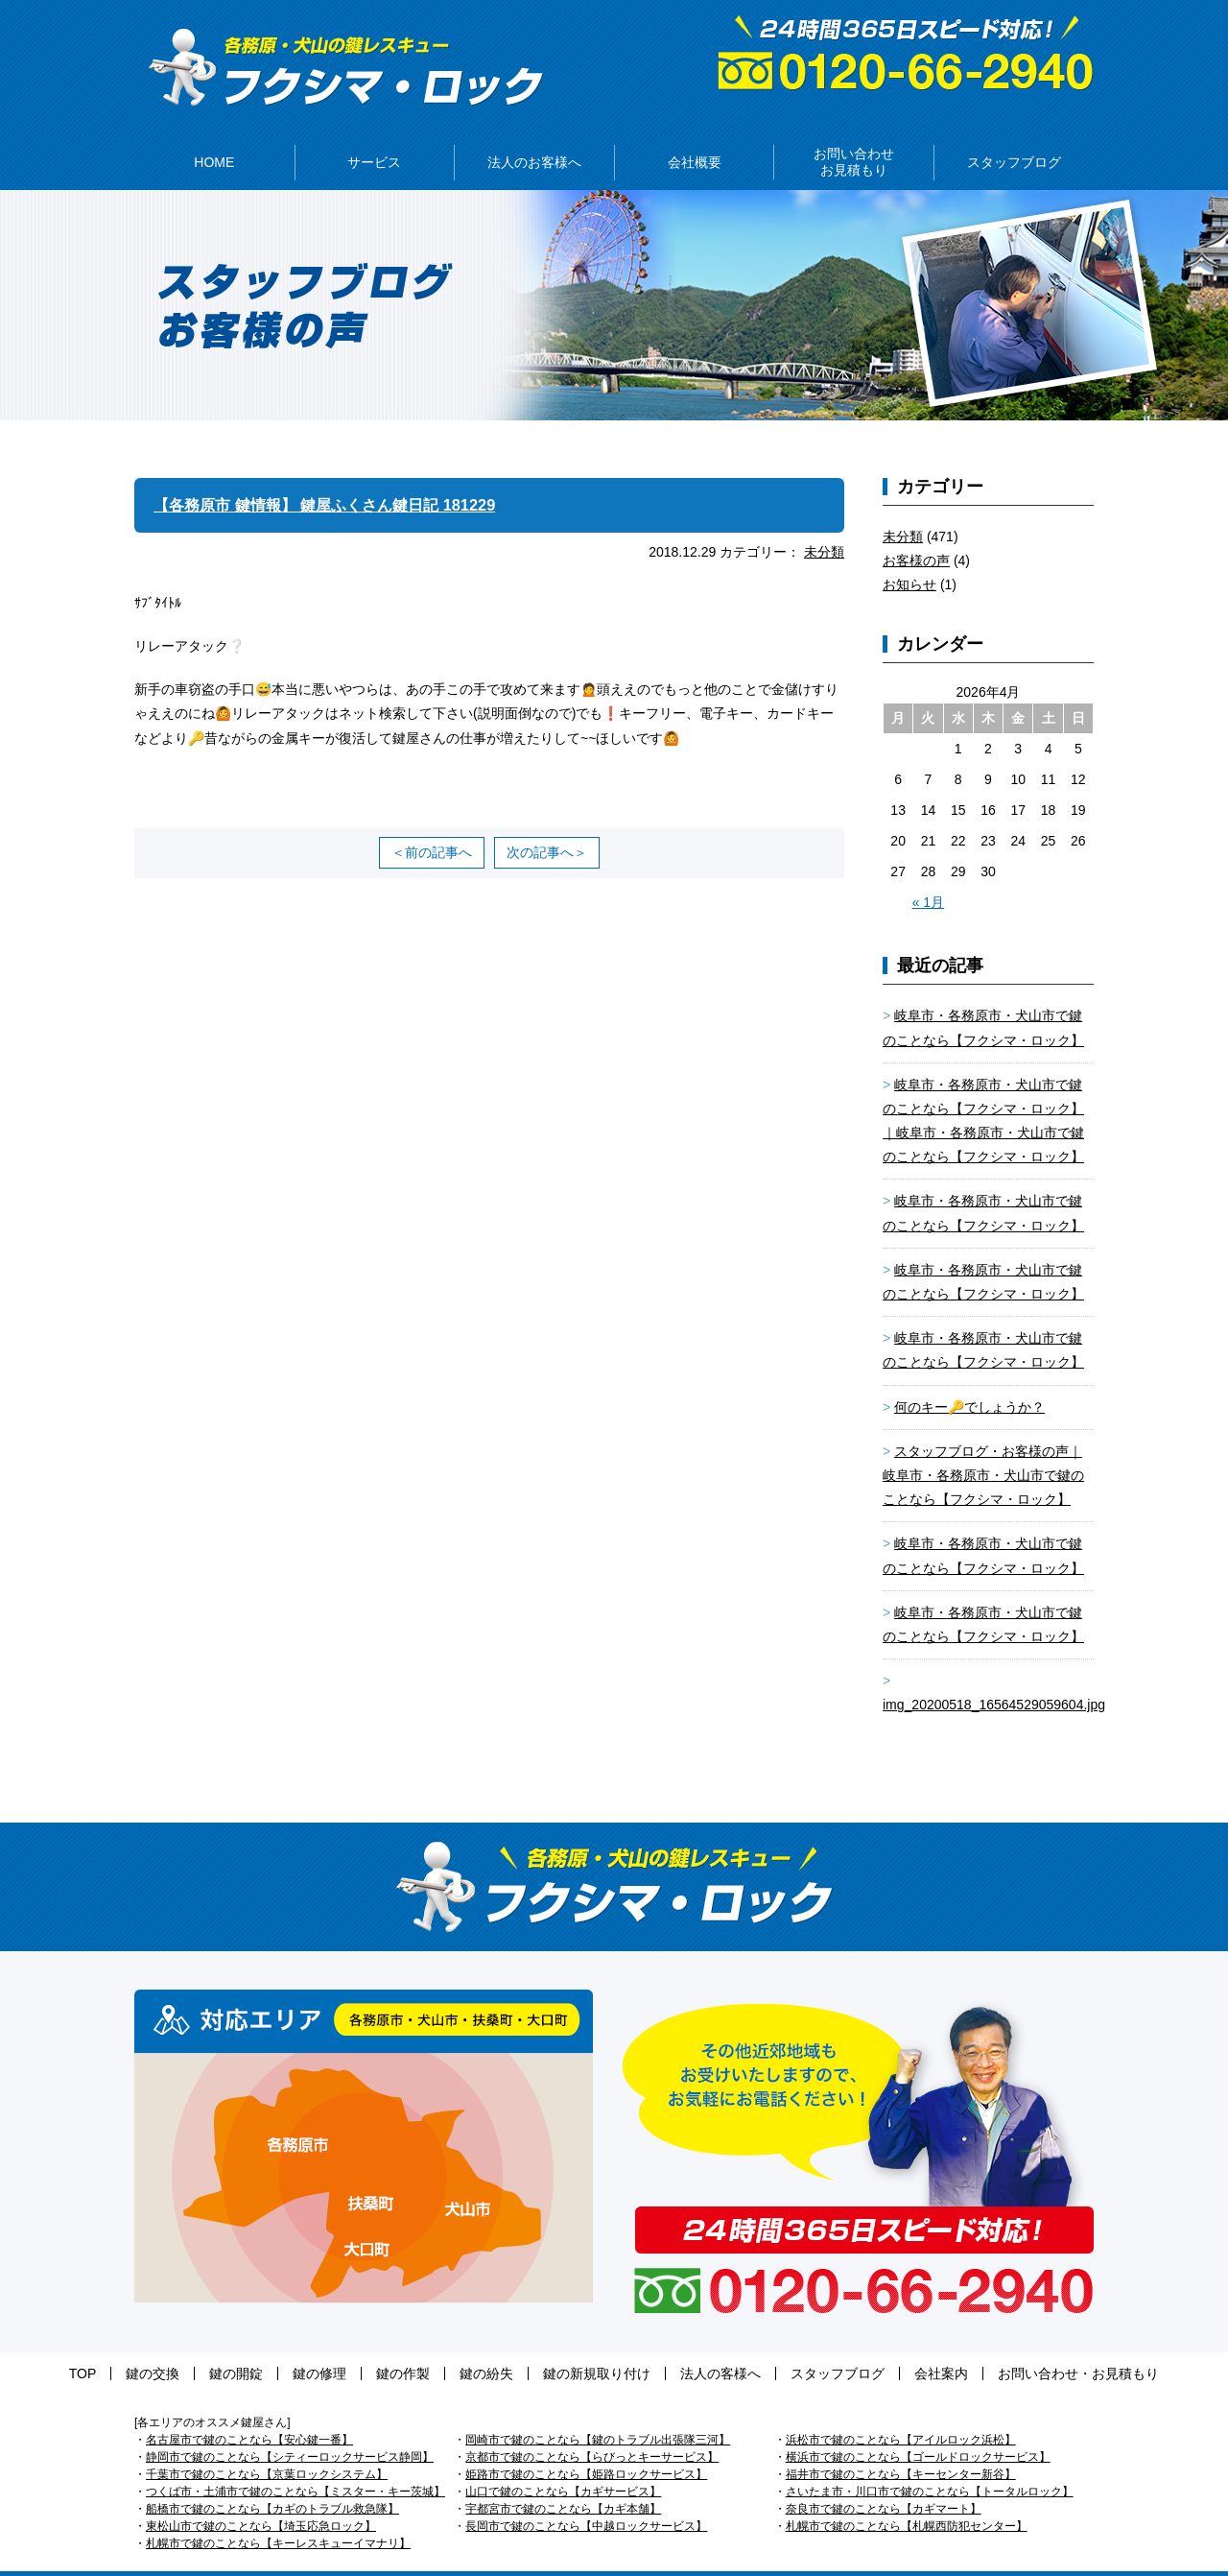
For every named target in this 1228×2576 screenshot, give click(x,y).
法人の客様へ (682, 2344)
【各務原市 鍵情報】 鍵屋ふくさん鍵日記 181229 (345, 476)
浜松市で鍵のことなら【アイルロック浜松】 (901, 2411)
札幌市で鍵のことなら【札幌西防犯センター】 (906, 2497)
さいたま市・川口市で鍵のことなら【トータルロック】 (930, 2462)
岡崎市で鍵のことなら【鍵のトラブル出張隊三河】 (597, 2411)
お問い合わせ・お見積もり (982, 2344)
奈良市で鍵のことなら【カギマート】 (883, 2480)
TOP (179, 2344)
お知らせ (909, 555)
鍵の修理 (358, 2344)
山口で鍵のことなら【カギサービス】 (563, 2462)
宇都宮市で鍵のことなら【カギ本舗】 (563, 2480)
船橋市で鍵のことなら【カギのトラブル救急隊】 (272, 2480)
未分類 (824, 523)
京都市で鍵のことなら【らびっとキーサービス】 (592, 2428)
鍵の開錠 (293, 2344)
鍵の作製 (422, 2344)
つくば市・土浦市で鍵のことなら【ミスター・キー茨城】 (295, 2462)
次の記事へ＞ (547, 823)
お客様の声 (916, 531)
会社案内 (864, 2344)
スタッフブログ (780, 2344)
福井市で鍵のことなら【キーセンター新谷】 (901, 2445)
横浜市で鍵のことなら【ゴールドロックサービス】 (918, 2428)
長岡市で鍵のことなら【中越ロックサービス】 (586, 2497)
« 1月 (928, 873)
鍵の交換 (229, 2344)
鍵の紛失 (486, 2344)
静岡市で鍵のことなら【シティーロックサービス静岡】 (290, 2428)
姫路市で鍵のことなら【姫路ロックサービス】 (586, 2445)
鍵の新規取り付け (577, 2344)
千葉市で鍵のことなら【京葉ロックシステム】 (267, 2445)
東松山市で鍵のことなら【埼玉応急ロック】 (261, 2497)
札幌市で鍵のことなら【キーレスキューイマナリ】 (278, 2514)
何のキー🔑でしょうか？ (969, 1378)
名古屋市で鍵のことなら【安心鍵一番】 (249, 2411)
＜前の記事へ (431, 823)
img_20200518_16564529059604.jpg (994, 1675)
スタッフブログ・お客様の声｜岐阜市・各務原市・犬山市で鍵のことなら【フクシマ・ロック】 (983, 1446)
